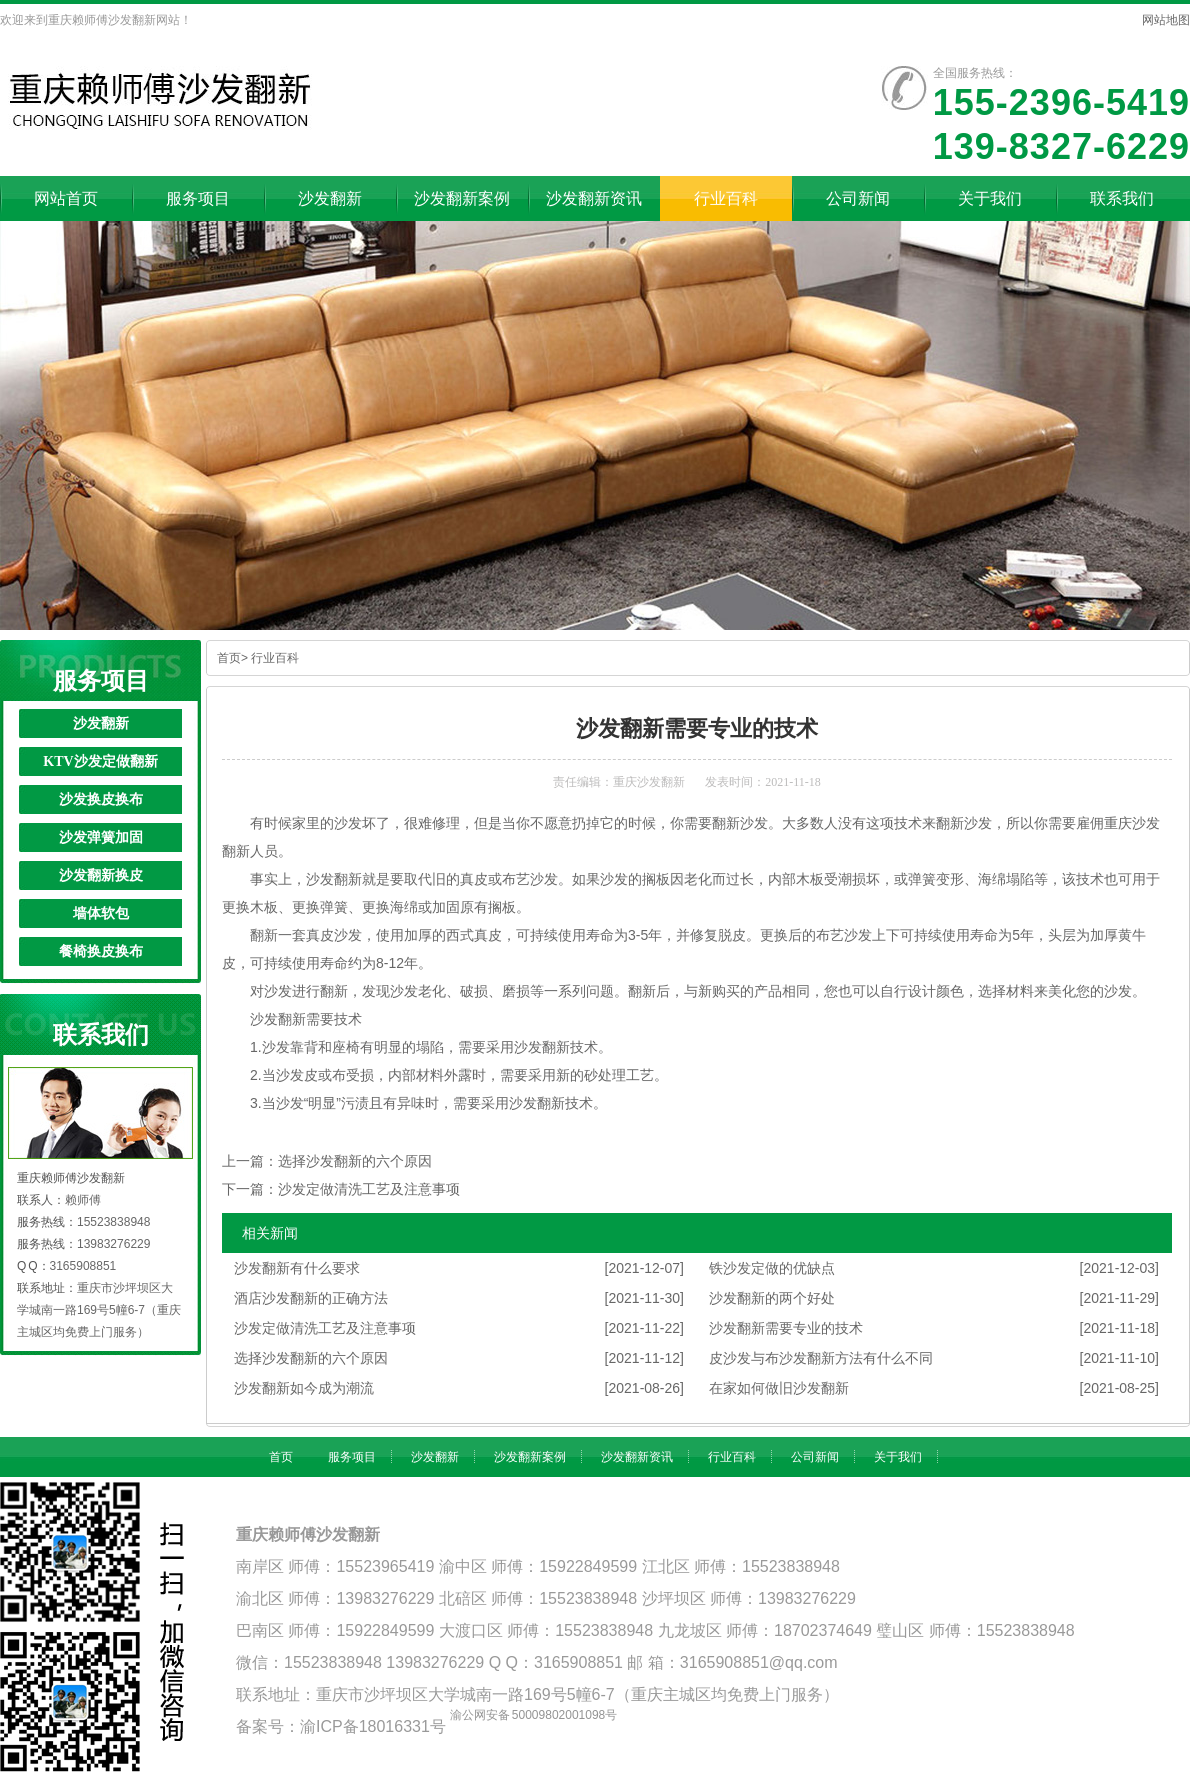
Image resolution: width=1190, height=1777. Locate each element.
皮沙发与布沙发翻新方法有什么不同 (821, 1358)
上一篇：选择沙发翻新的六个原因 (327, 1161)
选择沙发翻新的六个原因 (311, 1358)
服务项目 (352, 1457)
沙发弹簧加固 (101, 837)
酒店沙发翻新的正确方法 (311, 1298)
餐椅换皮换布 (101, 951)
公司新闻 (815, 1457)
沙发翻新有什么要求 (297, 1268)
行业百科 (275, 658)
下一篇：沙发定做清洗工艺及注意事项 (341, 1189)
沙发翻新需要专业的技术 (786, 1328)
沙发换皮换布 (101, 799)
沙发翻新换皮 (101, 875)
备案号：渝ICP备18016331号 (341, 1726)
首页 (229, 658)
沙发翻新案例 (530, 1457)
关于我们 (898, 1457)
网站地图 (1166, 20)
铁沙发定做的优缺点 (772, 1268)
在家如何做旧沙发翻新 (779, 1388)
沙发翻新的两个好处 (772, 1298)
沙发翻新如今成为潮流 (304, 1388)
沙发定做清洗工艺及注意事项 (325, 1328)
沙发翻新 (101, 723)
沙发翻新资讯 (637, 1457)
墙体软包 (101, 913)
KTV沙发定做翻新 (100, 761)
